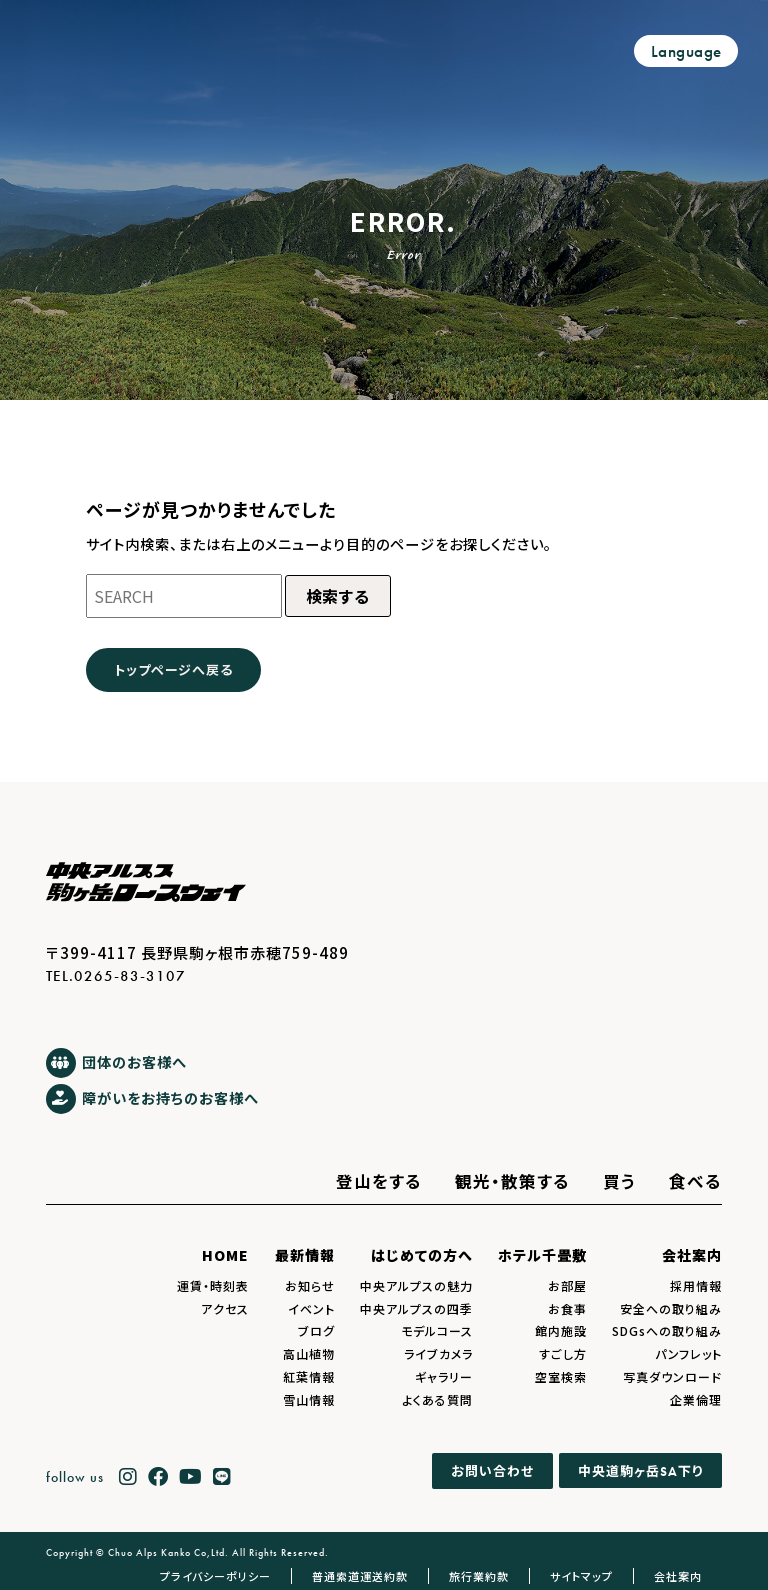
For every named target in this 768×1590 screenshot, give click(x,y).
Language (686, 51)
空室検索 (561, 1376)
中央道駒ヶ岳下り (640, 1470)
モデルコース (437, 1330)
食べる (695, 1181)
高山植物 (309, 1353)
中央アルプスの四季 (416, 1308)
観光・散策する (512, 1181)
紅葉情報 (309, 1376)
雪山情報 (309, 1399)
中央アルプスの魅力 (416, 1285)
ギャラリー (444, 1376)
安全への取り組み (671, 1308)
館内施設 (561, 1330)
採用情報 (696, 1285)
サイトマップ (581, 1576)
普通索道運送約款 (360, 1576)
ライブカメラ (438, 1353)
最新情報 (305, 1255)
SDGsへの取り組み (667, 1330)
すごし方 (563, 1353)
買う (619, 1181)
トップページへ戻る (173, 669)
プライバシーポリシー (215, 1576)
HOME (225, 1255)
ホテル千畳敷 (542, 1255)
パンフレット (688, 1353)
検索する (338, 596)
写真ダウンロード (672, 1376)
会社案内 (692, 1255)
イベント (311, 1308)
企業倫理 (696, 1399)
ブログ (316, 1330)
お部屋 (567, 1285)
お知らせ (310, 1285)
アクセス (225, 1308)
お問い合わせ (492, 1471)
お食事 (567, 1308)
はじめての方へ (422, 1255)
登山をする (379, 1181)
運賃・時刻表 (213, 1285)
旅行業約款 (479, 1576)
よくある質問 (437, 1399)
